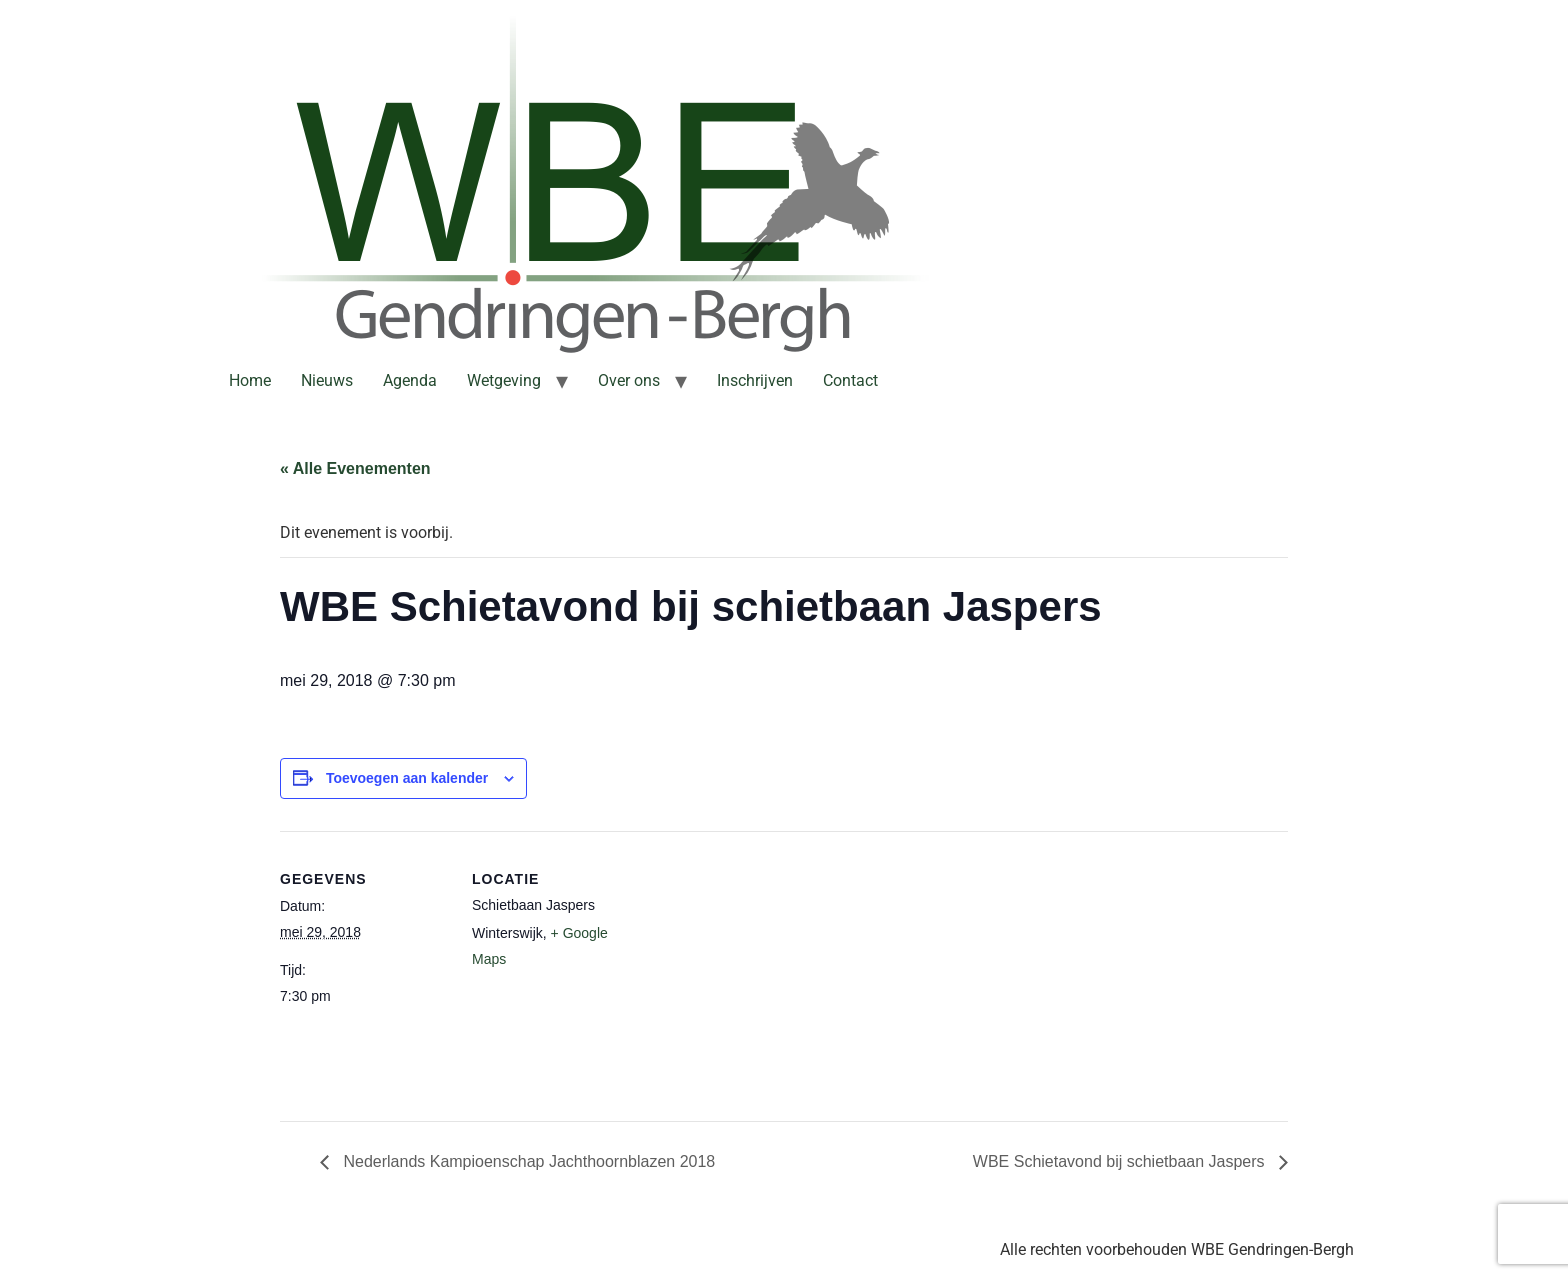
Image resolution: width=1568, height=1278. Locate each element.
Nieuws (327, 380)
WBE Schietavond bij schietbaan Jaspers (1121, 1161)
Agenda (410, 380)
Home (250, 380)
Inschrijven (755, 380)
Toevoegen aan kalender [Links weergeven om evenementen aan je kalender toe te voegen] (407, 778)
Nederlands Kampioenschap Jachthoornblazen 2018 (527, 1161)
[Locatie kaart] (769, 969)
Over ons (629, 380)
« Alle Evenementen (355, 468)
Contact (850, 380)
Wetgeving (504, 380)
